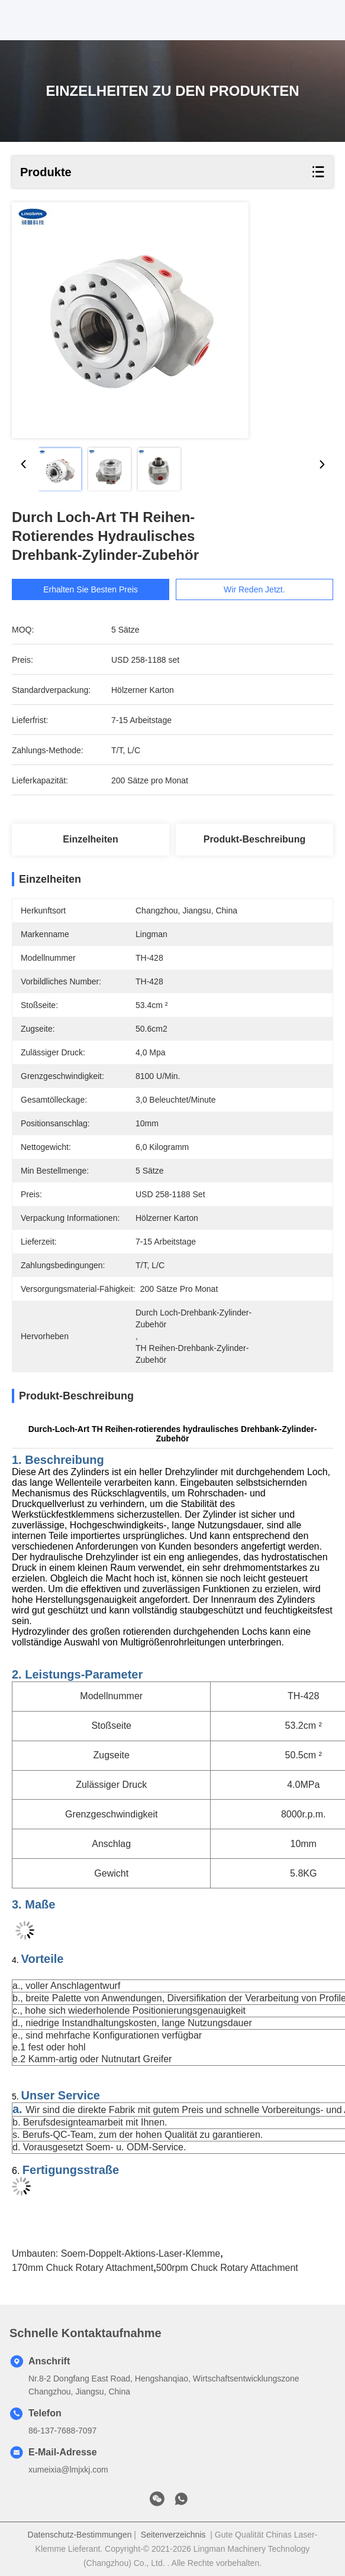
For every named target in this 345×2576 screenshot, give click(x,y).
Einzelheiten (90, 839)
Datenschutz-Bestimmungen (80, 2534)
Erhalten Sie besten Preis (94, 589)
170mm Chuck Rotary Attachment (82, 2268)
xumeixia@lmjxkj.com (68, 2469)
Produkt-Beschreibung (254, 839)
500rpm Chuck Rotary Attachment (227, 2268)
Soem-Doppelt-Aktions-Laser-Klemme (140, 2253)
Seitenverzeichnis (173, 2534)
